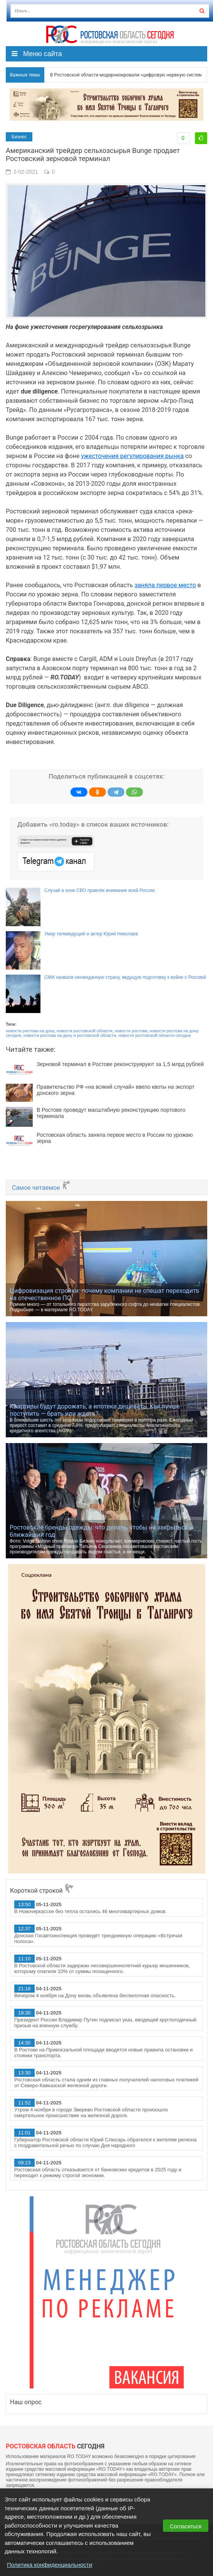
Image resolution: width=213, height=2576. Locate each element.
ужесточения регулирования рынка (132, 456)
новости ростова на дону (30, 1030)
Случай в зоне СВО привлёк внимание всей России (99, 890)
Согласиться (185, 2526)
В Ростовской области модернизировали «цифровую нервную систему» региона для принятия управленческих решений (123, 75)
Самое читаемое (41, 1187)
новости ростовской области (84, 1030)
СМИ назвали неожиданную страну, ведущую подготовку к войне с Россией (125, 977)
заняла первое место (165, 585)
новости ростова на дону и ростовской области (69, 1035)
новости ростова (131, 1030)
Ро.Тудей (110, 34)
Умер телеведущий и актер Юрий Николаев (91, 934)
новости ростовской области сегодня (154, 1035)
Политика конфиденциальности (49, 2564)
